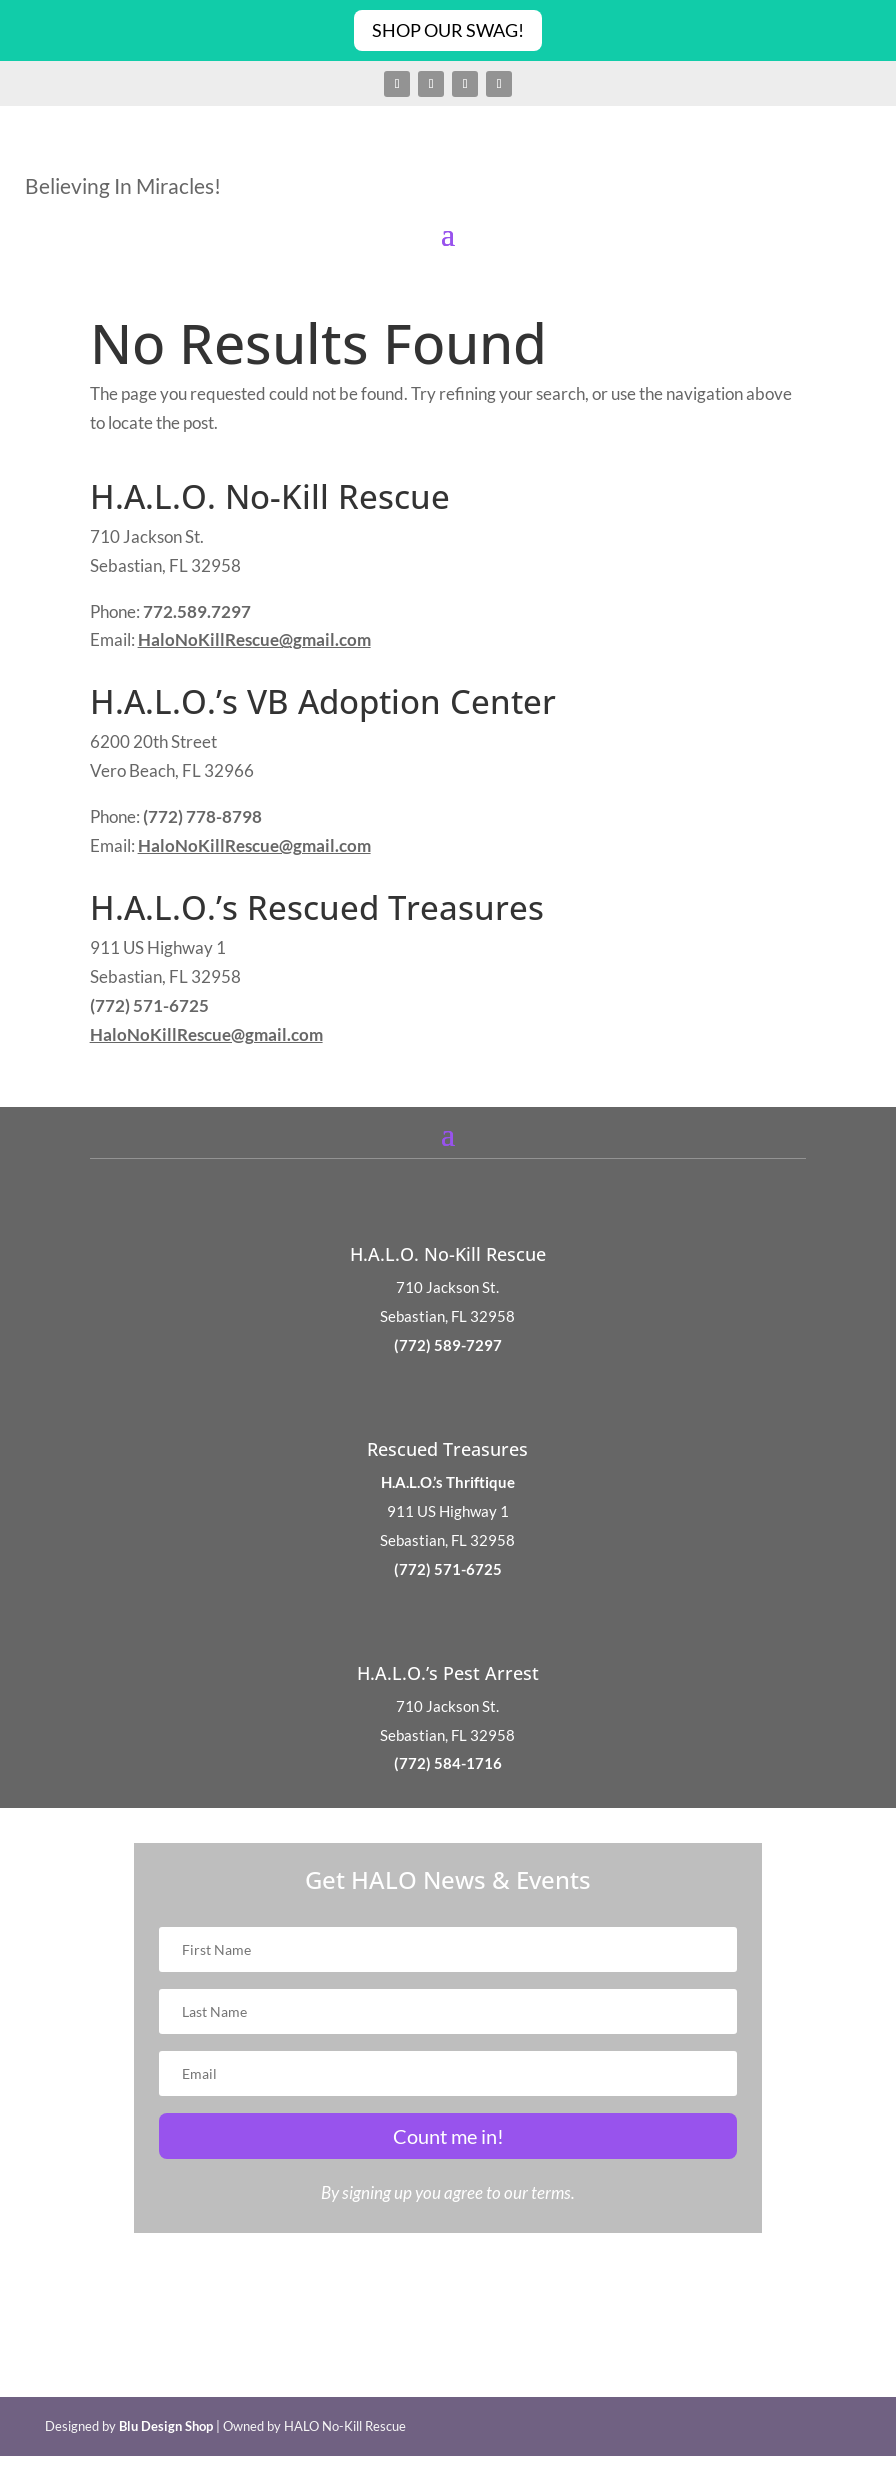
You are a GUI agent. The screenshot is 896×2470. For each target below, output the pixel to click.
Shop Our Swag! (448, 30)
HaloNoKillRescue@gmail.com (254, 639)
